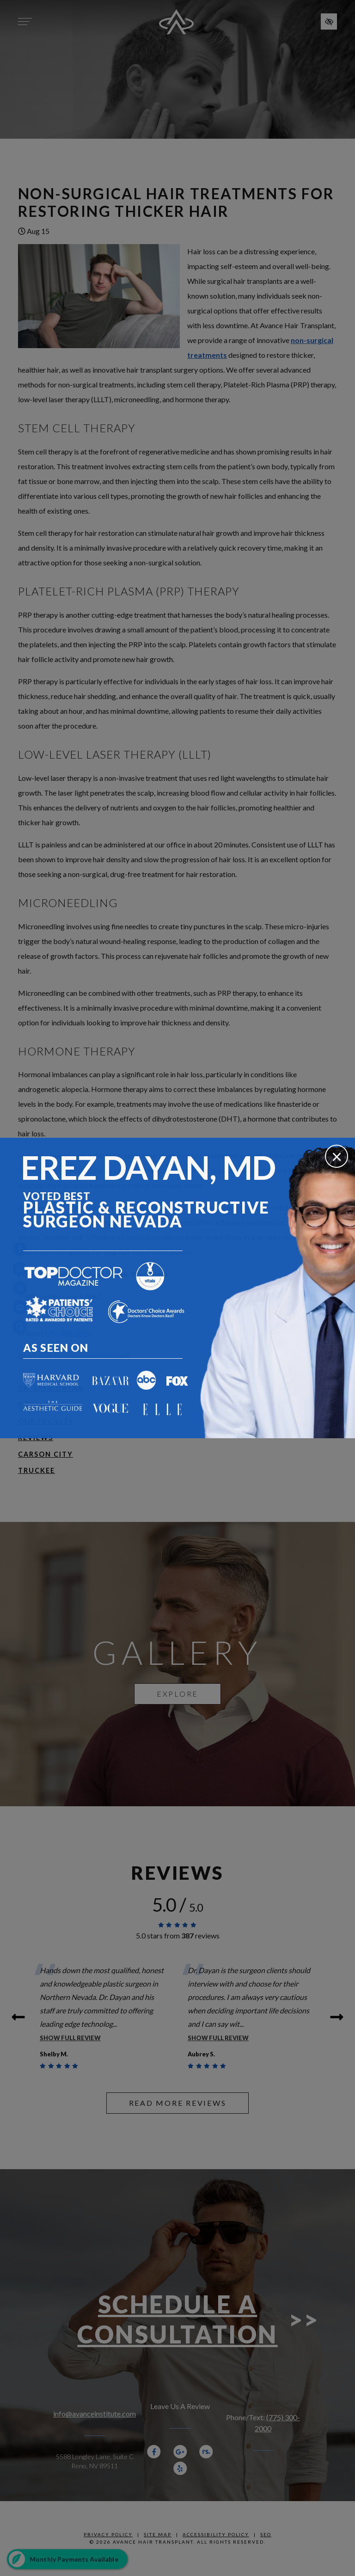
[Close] (336, 1156)
